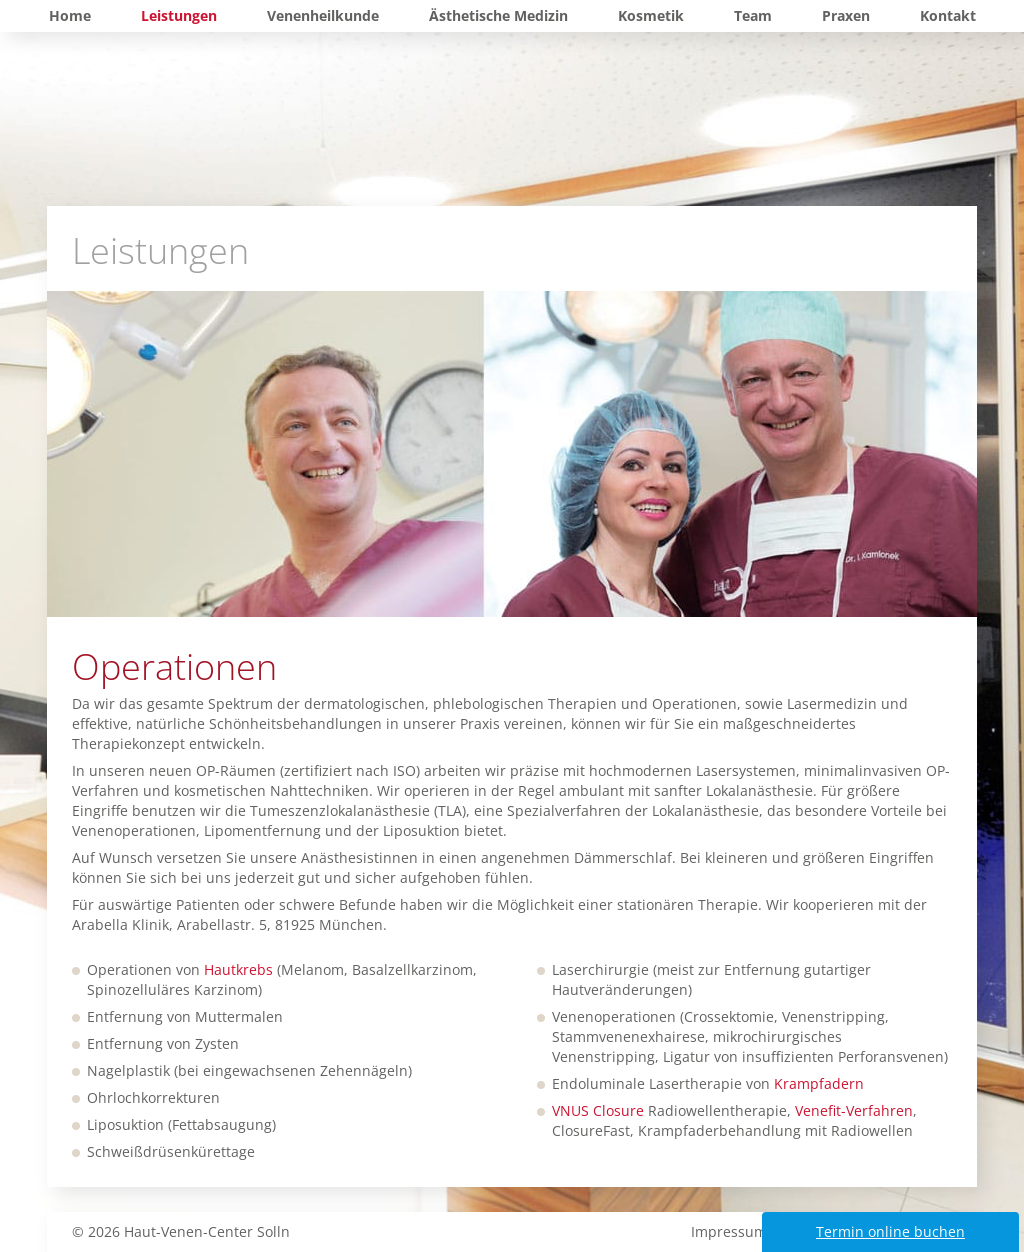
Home (70, 15)
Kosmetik (651, 15)
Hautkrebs (238, 969)
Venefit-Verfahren (854, 1110)
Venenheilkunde (323, 15)
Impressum (729, 1231)
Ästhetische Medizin (498, 15)
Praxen (846, 15)
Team (753, 15)
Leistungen (179, 15)
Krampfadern (819, 1083)
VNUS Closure (598, 1110)
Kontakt (948, 15)
